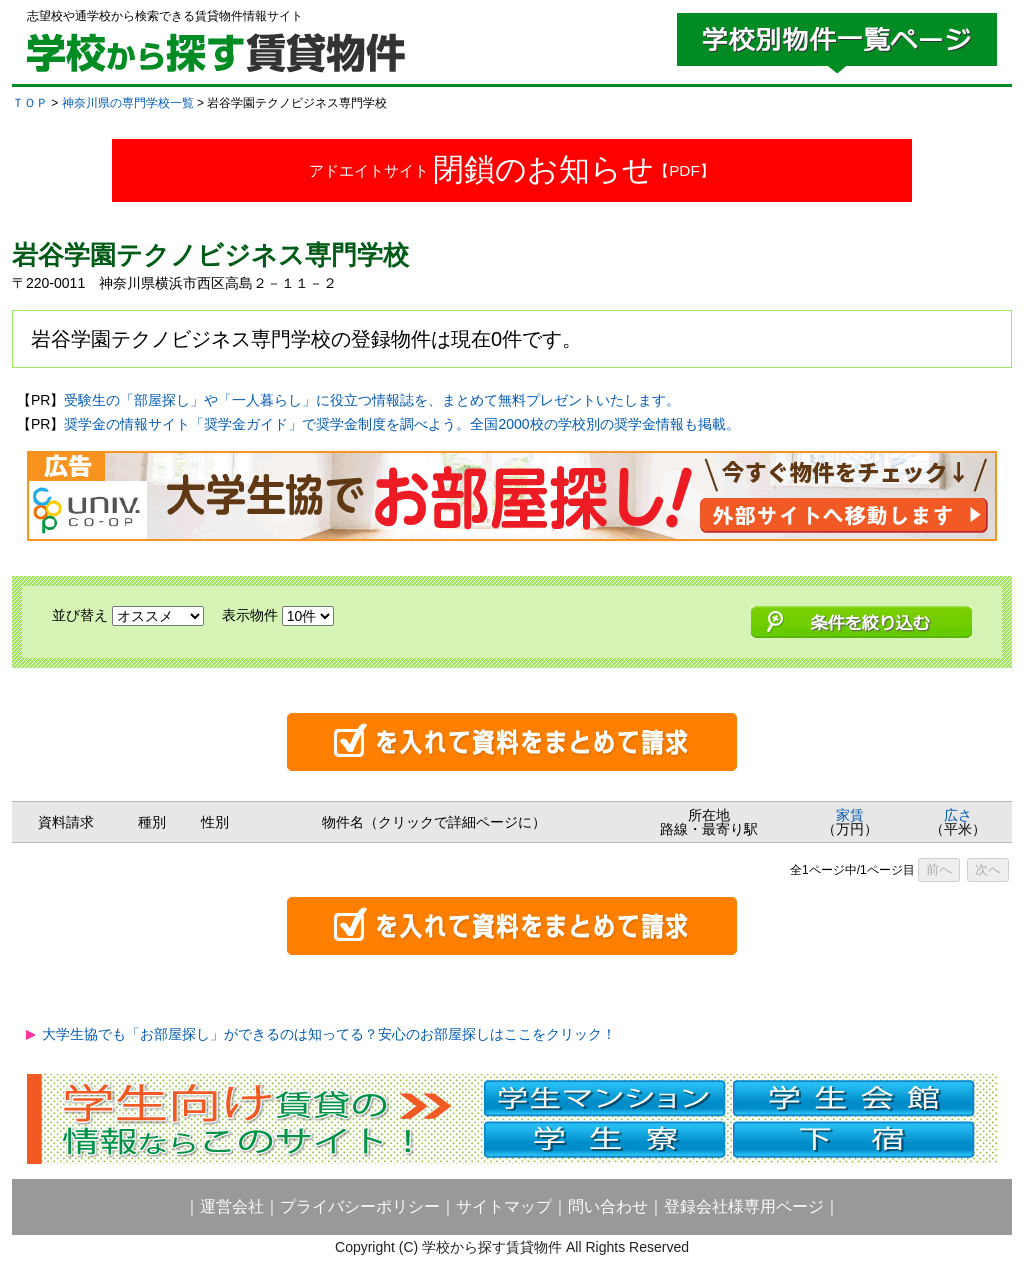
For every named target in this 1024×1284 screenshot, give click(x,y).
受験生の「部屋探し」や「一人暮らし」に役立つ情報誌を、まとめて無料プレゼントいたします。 (372, 400)
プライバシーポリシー (360, 1206)
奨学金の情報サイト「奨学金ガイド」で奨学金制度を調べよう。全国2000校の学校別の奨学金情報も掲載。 (401, 424)
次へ (988, 869)
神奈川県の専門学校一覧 (128, 103)
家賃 (850, 815)
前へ (939, 869)
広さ (958, 815)
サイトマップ (504, 1206)
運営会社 (232, 1206)
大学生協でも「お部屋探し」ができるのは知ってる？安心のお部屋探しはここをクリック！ (329, 1034)
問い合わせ (608, 1206)
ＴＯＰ (30, 103)
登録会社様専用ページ (744, 1206)
